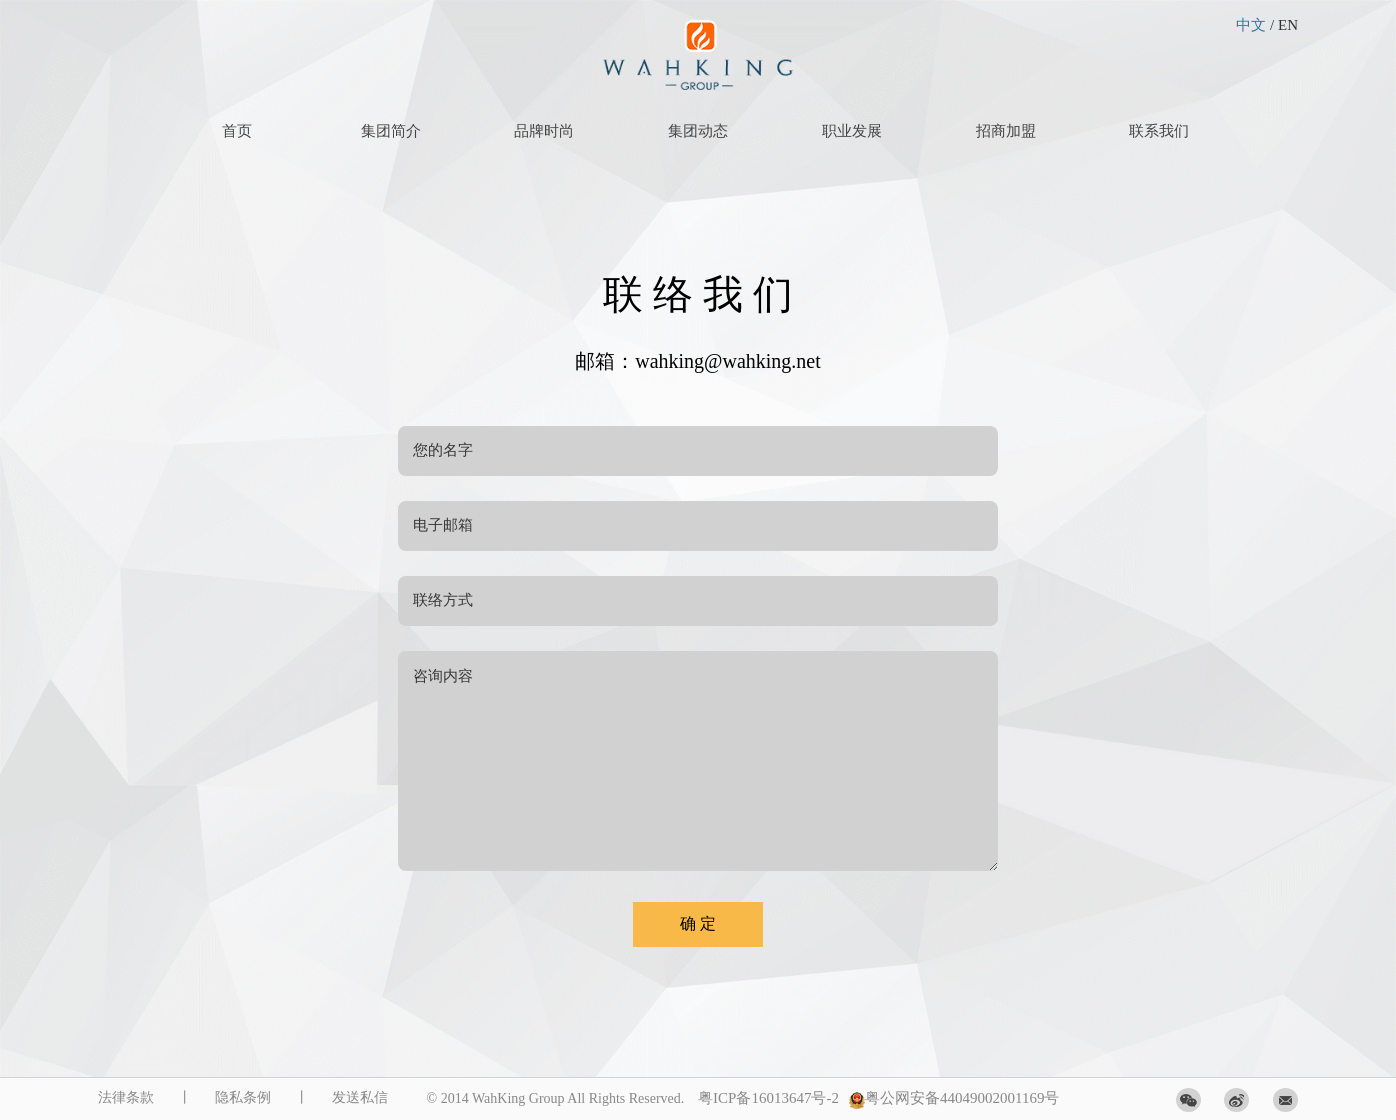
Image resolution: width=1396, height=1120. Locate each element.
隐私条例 (243, 1097)
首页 (237, 131)
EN (1288, 25)
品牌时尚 (544, 131)
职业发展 (852, 131)
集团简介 (391, 131)
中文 (1251, 25)
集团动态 (698, 131)
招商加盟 (1006, 131)
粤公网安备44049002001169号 (962, 1098)
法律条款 (126, 1097)
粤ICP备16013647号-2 (768, 1098)
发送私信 (360, 1097)
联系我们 (1159, 131)
